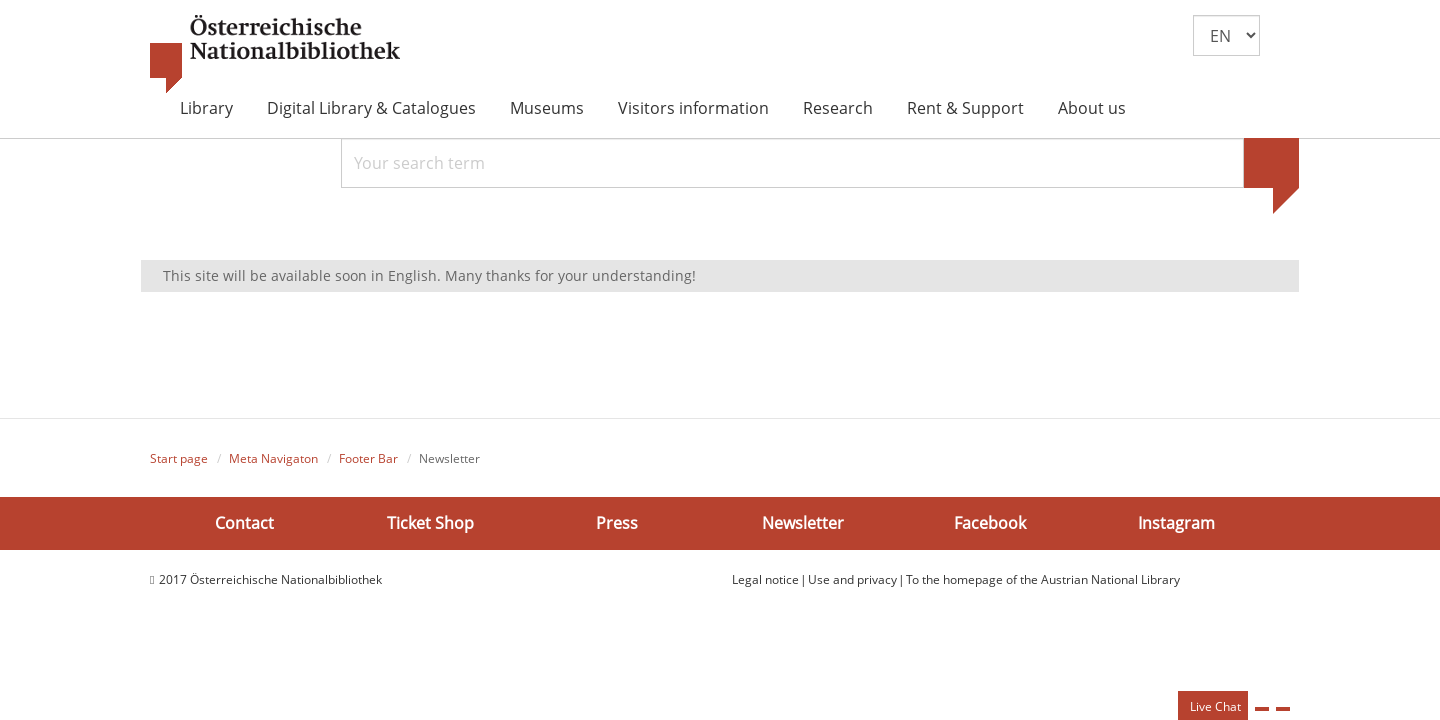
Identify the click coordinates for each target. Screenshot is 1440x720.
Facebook (990, 522)
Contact (244, 522)
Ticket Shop (430, 522)
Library (206, 108)
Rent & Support (965, 108)
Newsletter (803, 522)
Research (838, 108)
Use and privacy (852, 579)
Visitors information (693, 108)
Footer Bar (368, 458)
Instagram (1176, 522)
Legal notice (765, 579)
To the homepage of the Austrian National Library (1043, 579)
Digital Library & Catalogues (371, 108)
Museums (547, 108)
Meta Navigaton (273, 458)
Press (617, 522)
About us (1092, 108)
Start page (179, 458)
